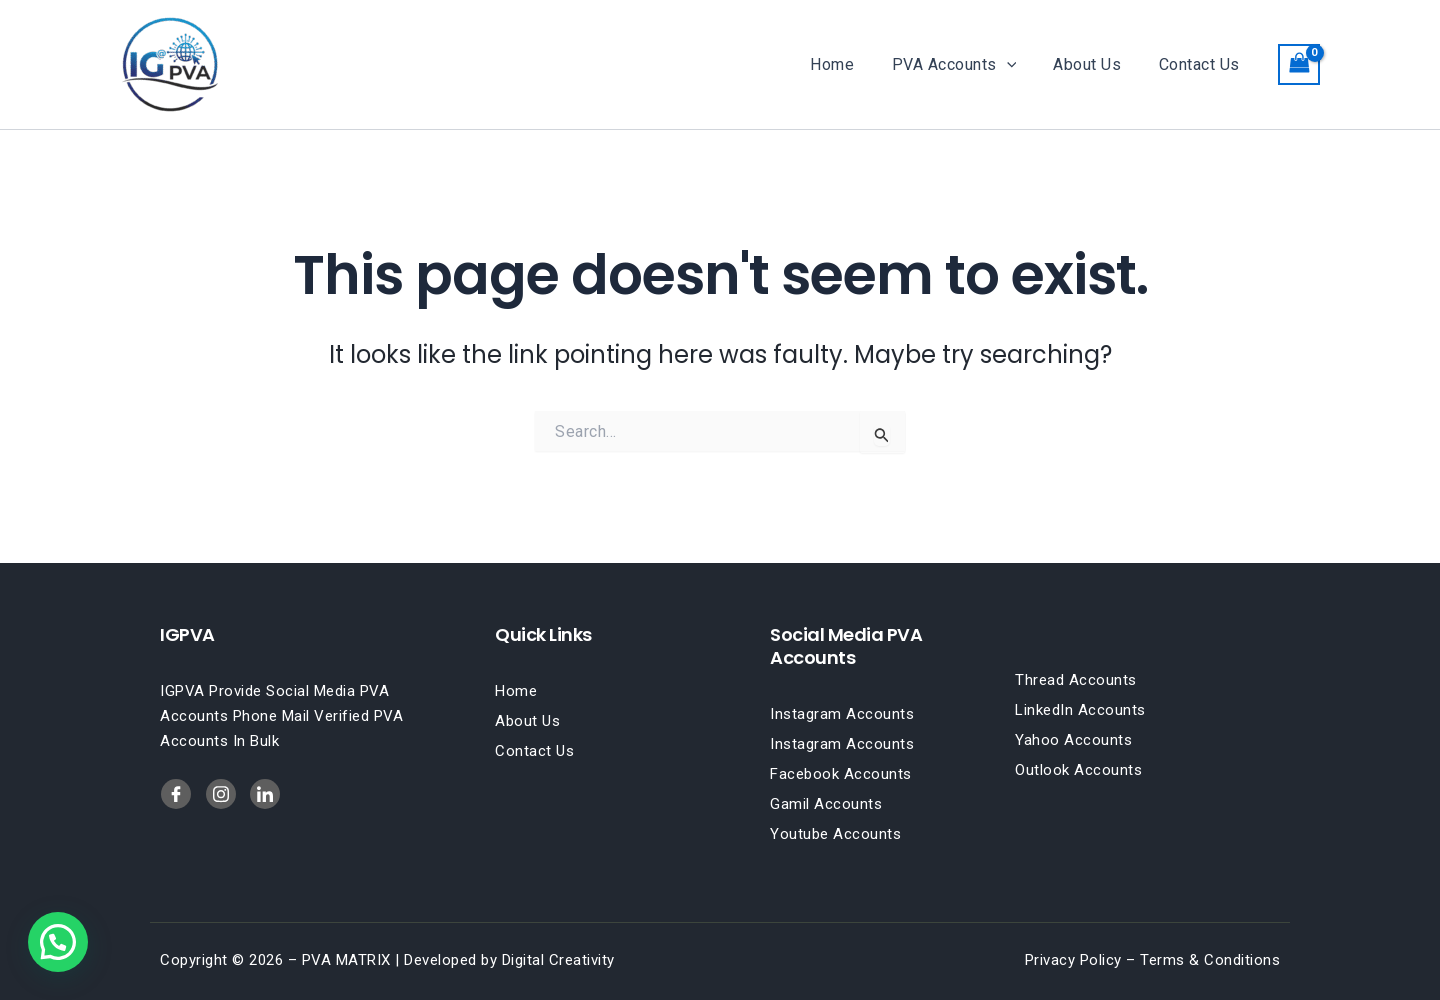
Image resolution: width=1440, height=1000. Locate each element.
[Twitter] (265, 794)
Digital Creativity (558, 960)
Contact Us (1201, 64)
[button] (1020, 65)
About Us (1095, 64)
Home (851, 64)
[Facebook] (176, 794)
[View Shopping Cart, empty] (1299, 64)
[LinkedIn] (221, 794)
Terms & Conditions (1210, 960)
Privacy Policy (1073, 960)
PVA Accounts (967, 65)
